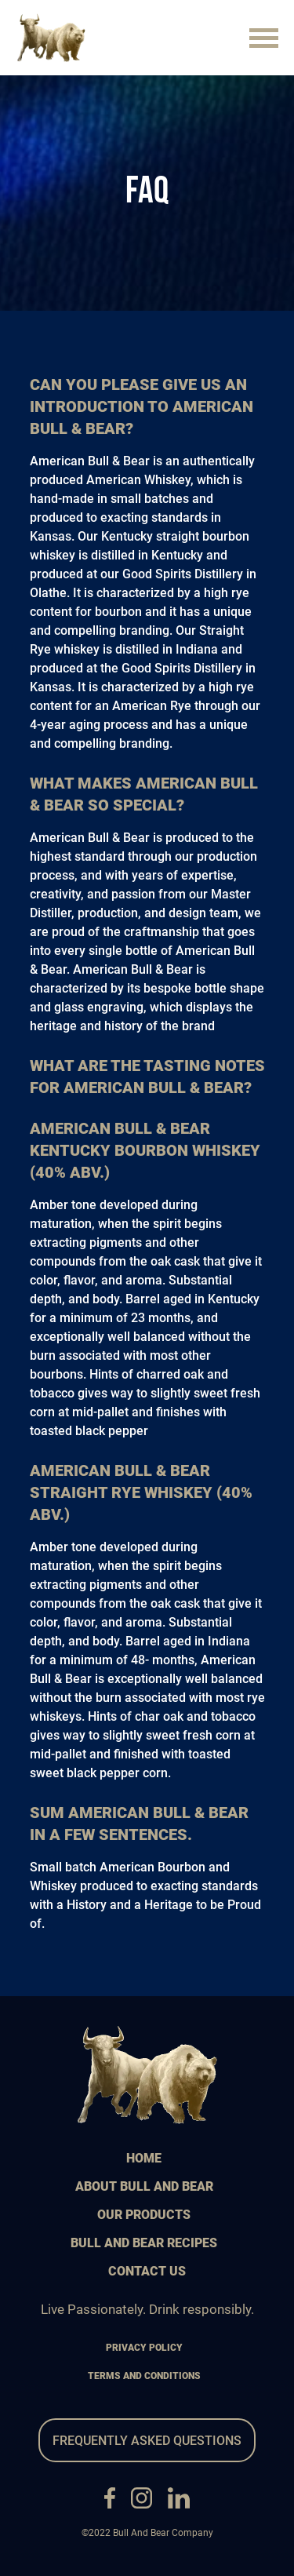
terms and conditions (144, 2375)
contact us (147, 2271)
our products (144, 2214)
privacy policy (144, 2347)
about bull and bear (144, 2186)
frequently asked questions (147, 2440)
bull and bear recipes (144, 2242)
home (144, 2158)
